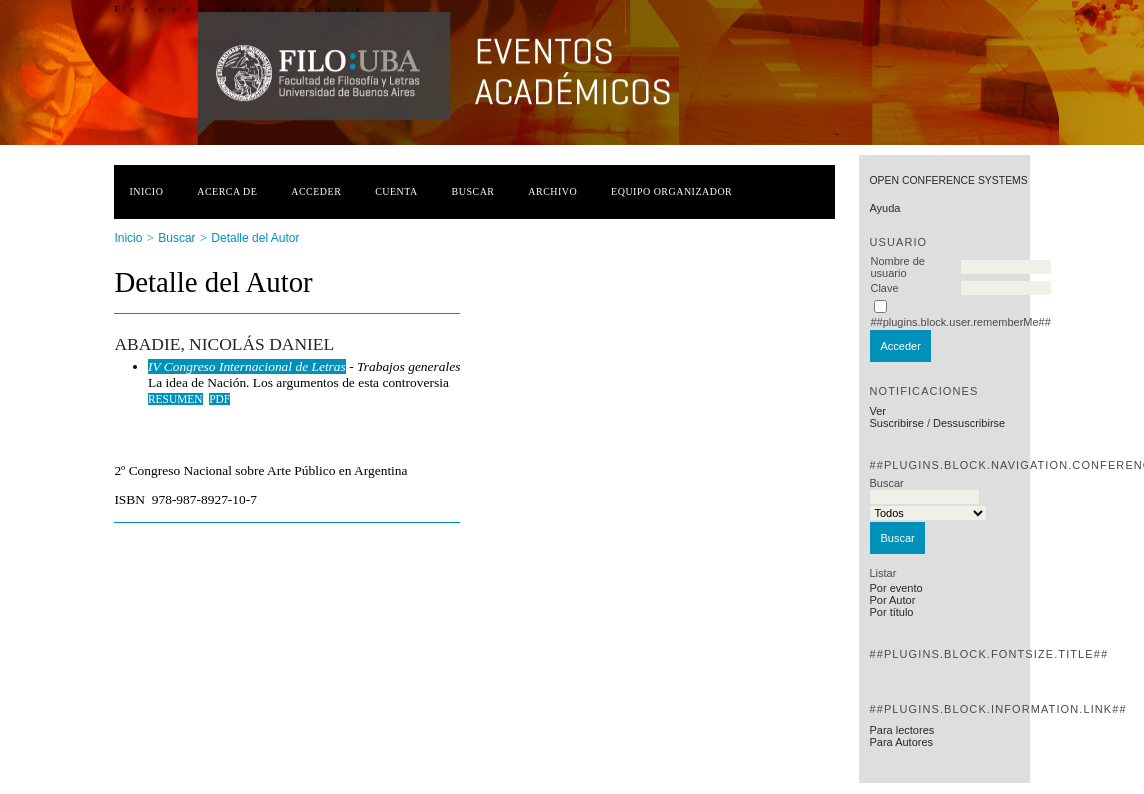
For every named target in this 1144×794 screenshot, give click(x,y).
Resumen (175, 399)
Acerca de (227, 191)
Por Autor (892, 600)
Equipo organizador (671, 191)
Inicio (146, 191)
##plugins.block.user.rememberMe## (960, 322)
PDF (219, 399)
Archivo (552, 191)
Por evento (895, 588)
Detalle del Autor (255, 238)
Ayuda (884, 208)
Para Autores (901, 742)
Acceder (316, 191)
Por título (891, 612)
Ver (877, 411)
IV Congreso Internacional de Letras (247, 366)
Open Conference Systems (948, 180)
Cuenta (396, 191)
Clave (884, 288)
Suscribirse (896, 423)
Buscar (473, 191)
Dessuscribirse (969, 423)
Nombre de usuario (897, 267)
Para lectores (901, 730)
